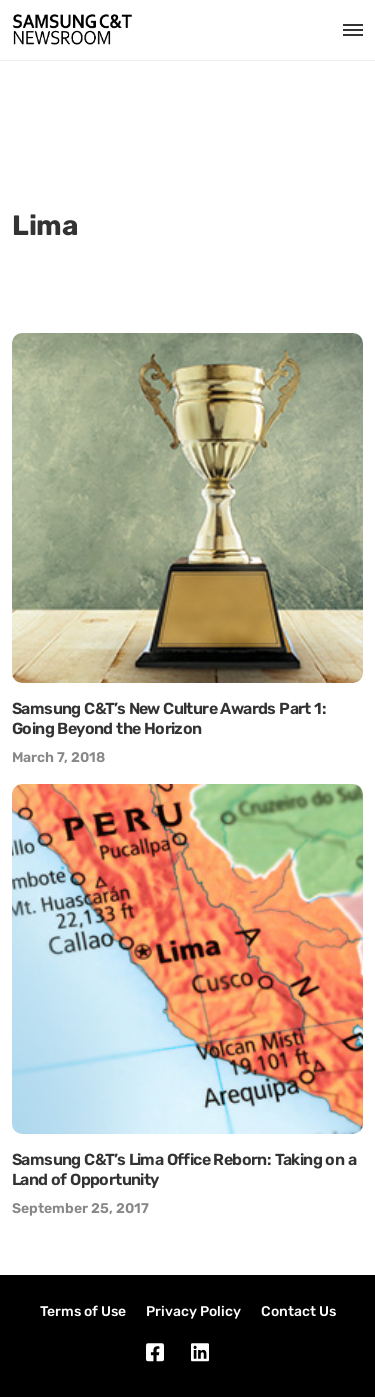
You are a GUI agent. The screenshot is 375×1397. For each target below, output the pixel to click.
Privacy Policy (193, 1311)
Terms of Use (83, 1311)
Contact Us (298, 1311)
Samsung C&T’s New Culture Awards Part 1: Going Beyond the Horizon (169, 718)
